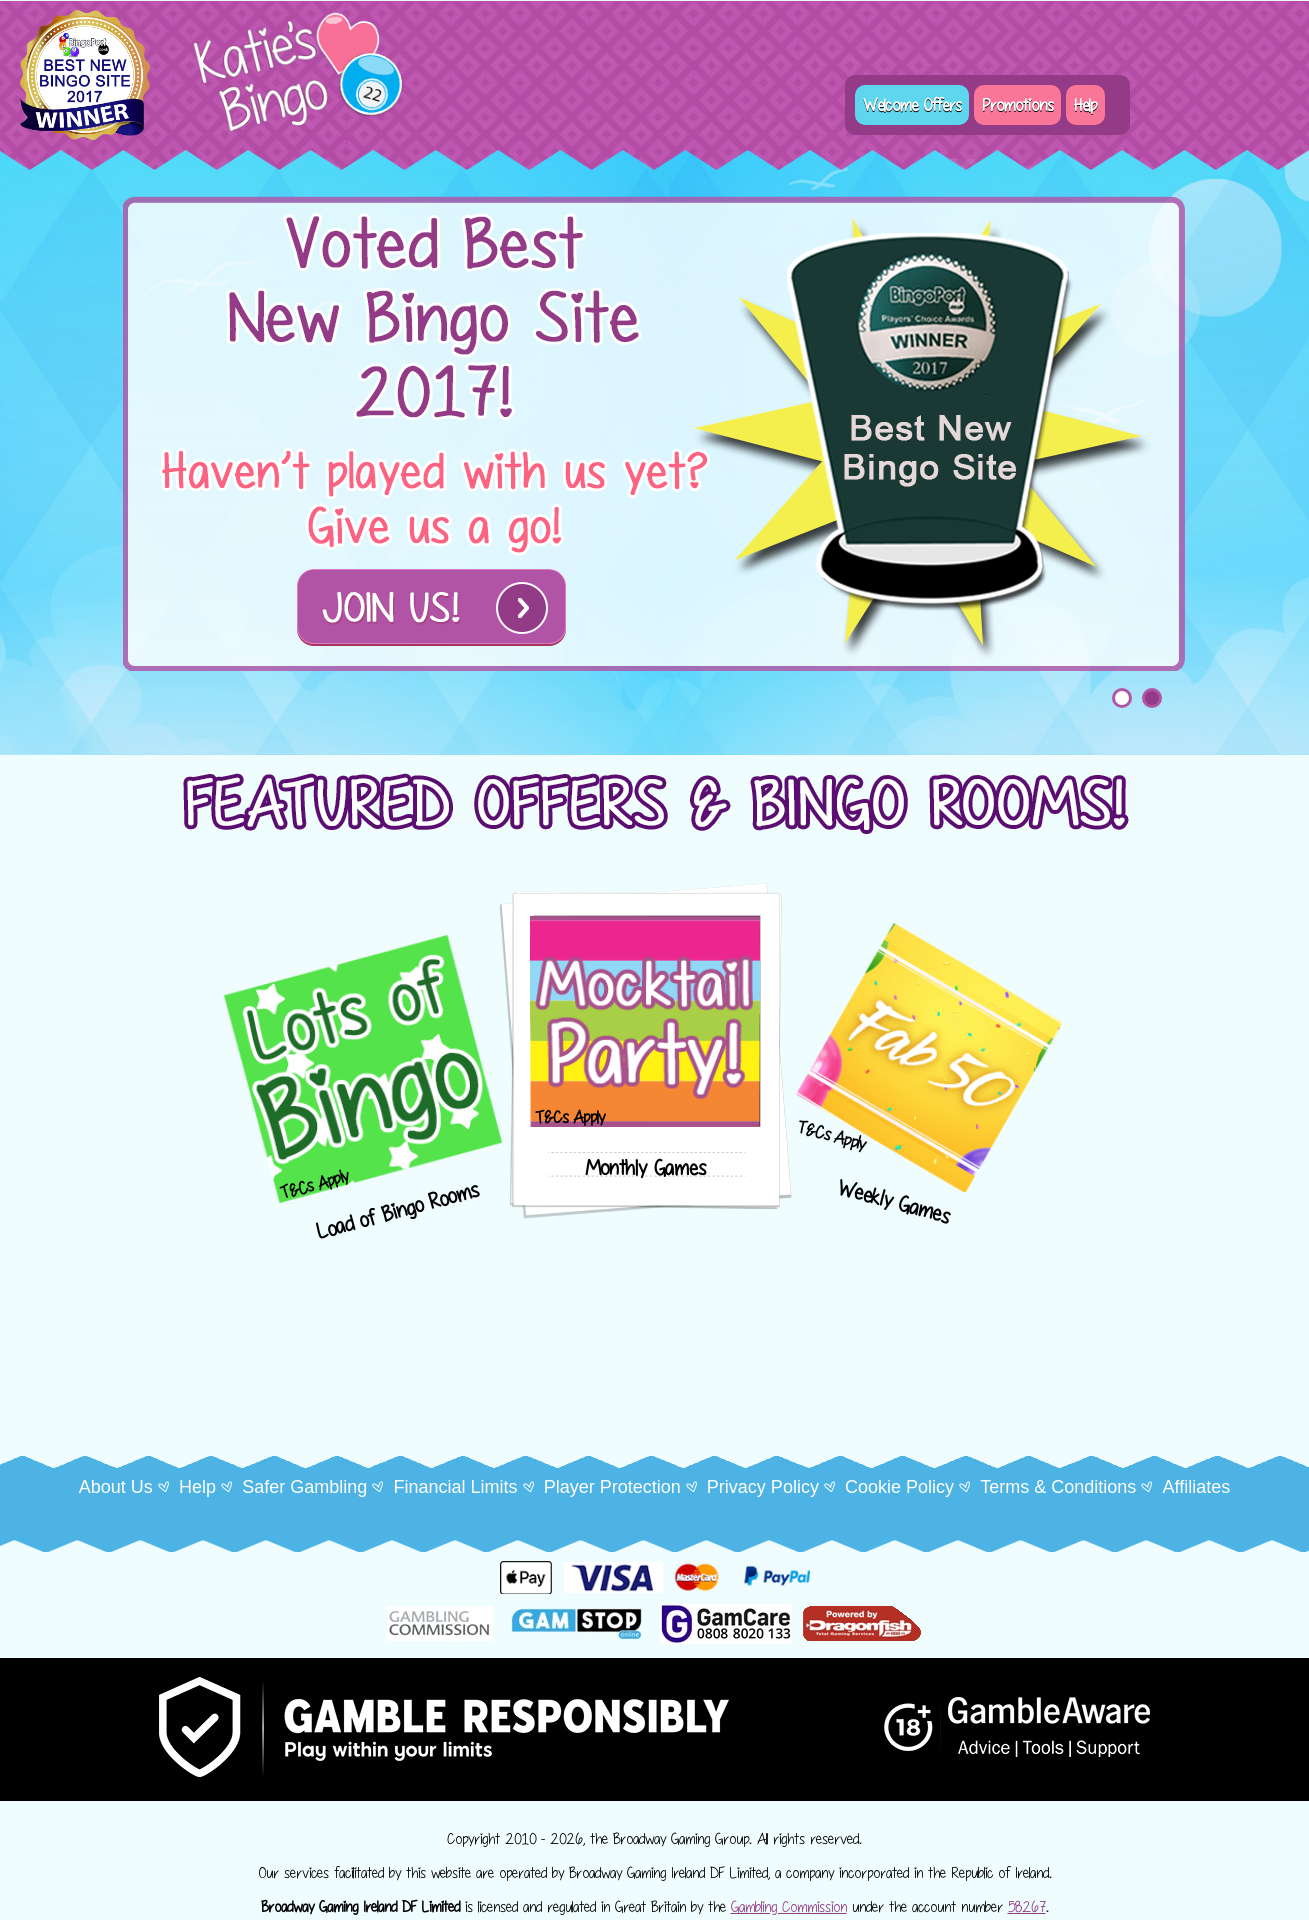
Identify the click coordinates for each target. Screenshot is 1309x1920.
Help (1085, 105)
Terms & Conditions (1058, 1487)
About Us (116, 1487)
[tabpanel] (655, 433)
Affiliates (1196, 1487)
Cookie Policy (899, 1487)
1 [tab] (1122, 698)
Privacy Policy (763, 1487)
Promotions (1017, 105)
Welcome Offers (912, 105)
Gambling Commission (789, 1906)
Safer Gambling (304, 1487)
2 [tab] (1152, 698)
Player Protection (612, 1487)
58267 (1027, 1906)
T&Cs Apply (314, 1184)
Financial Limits (455, 1487)
